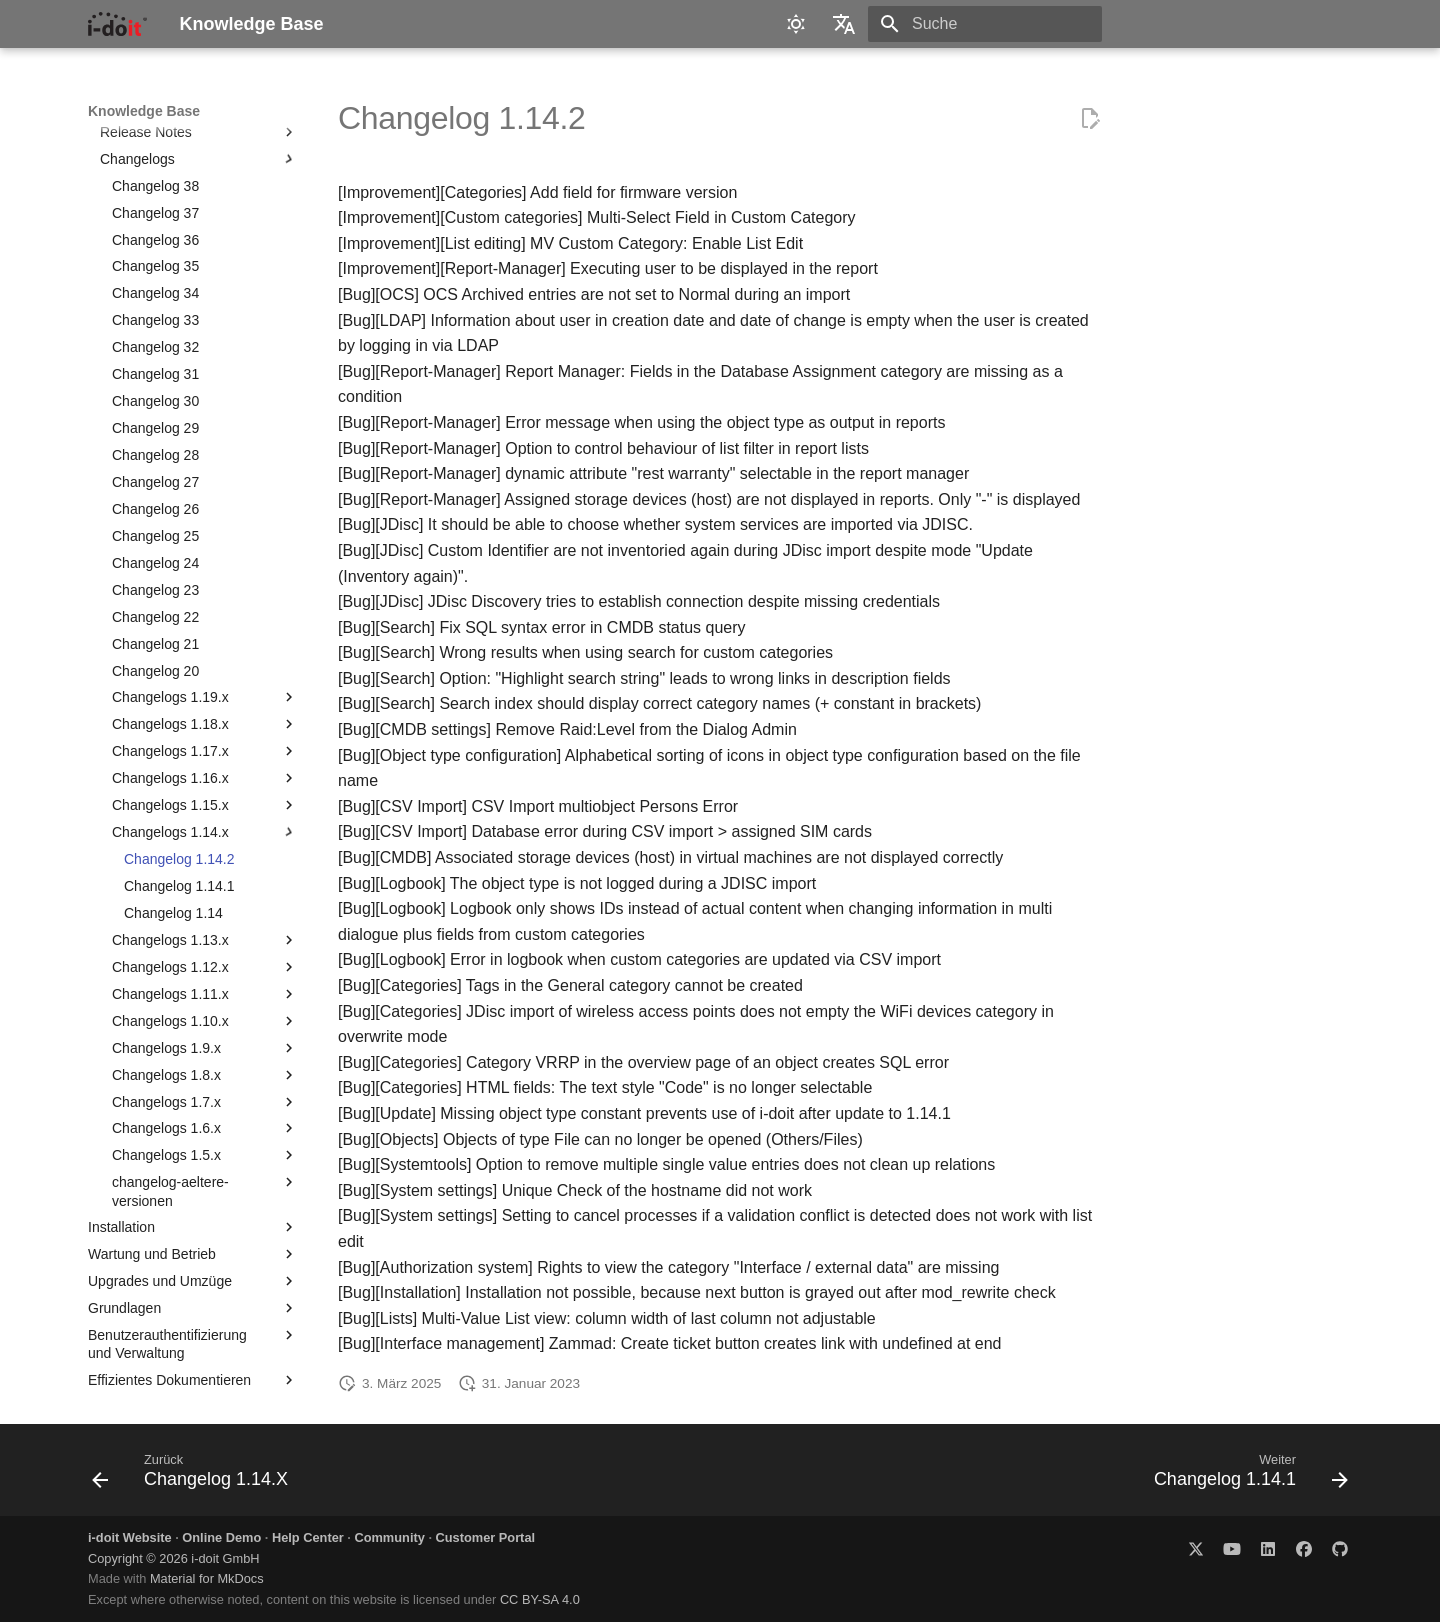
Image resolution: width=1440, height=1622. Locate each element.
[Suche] (985, 24)
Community (389, 1537)
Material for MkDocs (207, 1578)
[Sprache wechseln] (844, 24)
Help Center (308, 1537)
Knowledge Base (144, 111)
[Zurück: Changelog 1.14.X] (196, 1476)
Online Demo (221, 1537)
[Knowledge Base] (117, 24)
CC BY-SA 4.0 (540, 1599)
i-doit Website (130, 1537)
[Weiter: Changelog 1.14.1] (1245, 1476)
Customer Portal (486, 1537)
